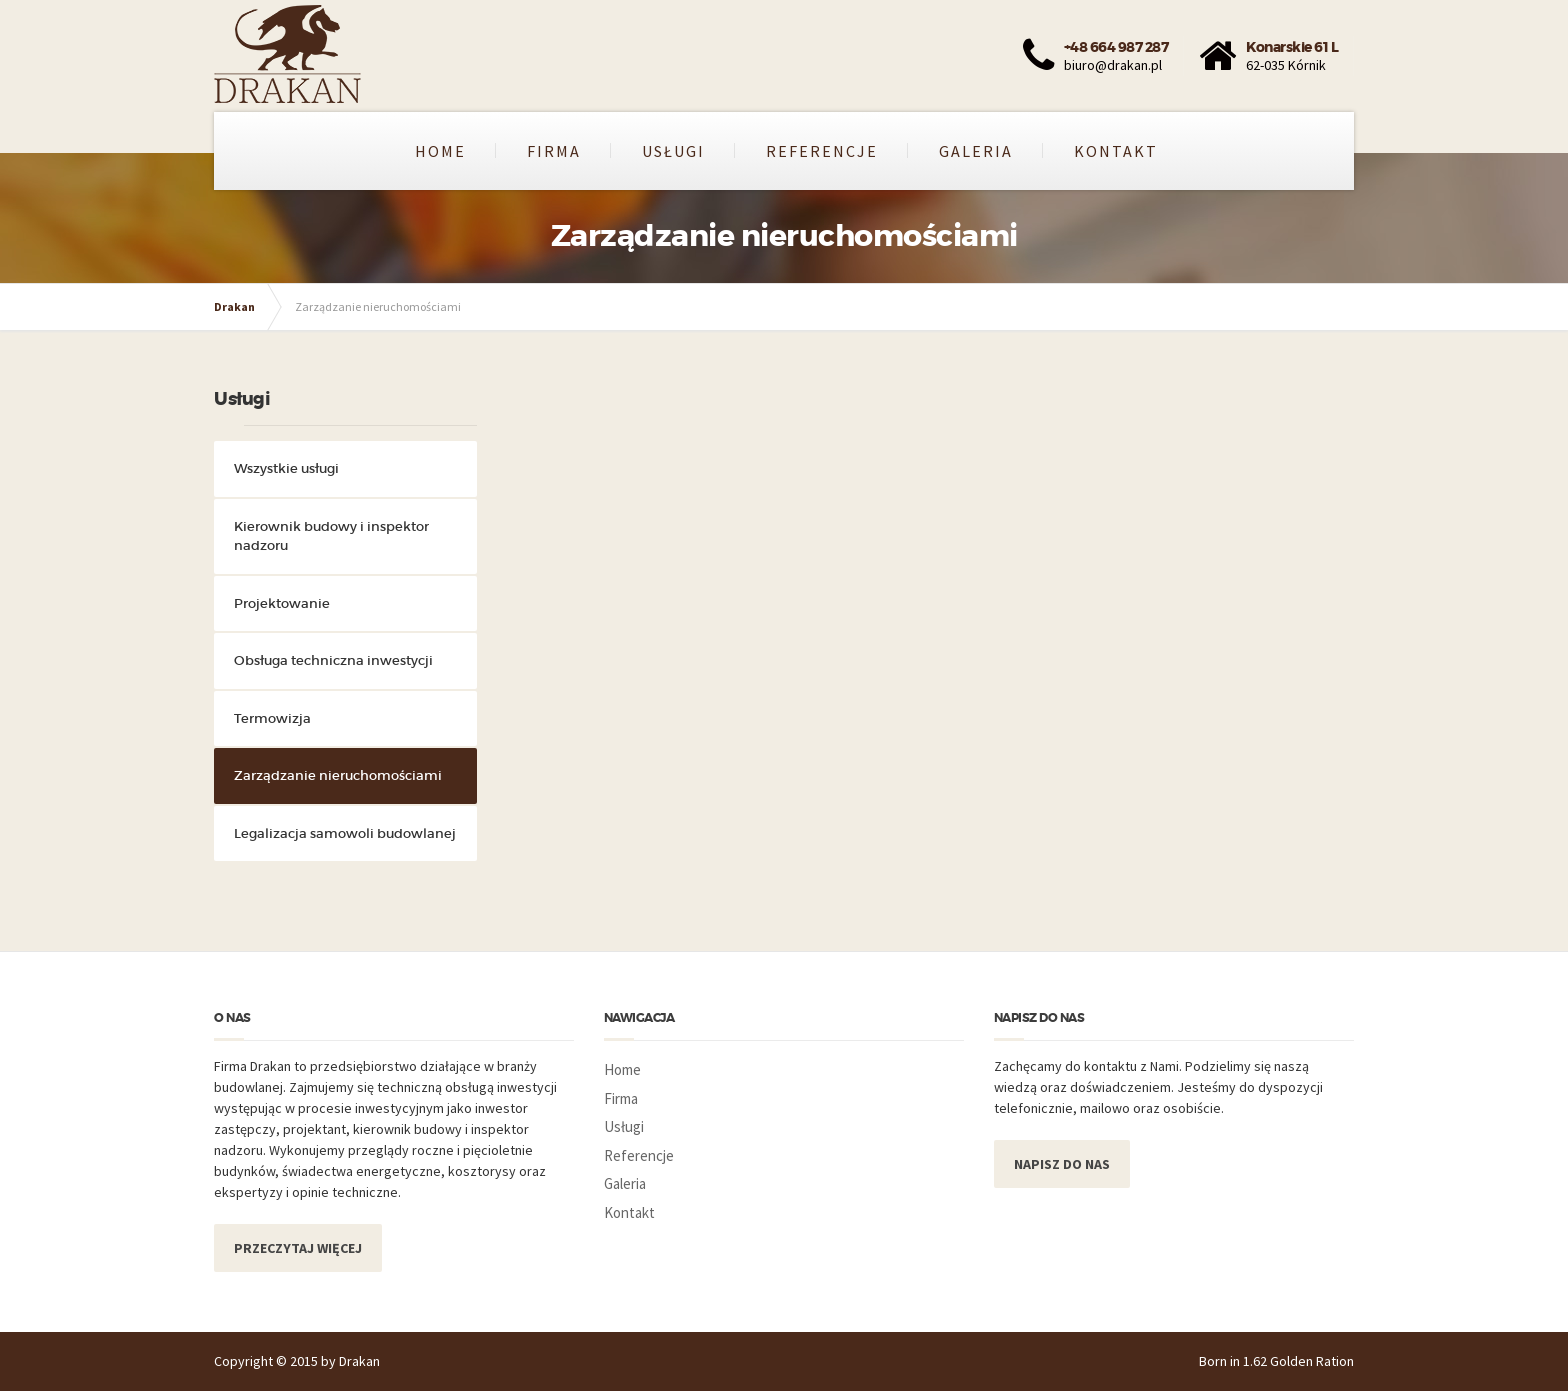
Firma (554, 151)
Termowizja (272, 718)
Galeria (976, 151)
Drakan (234, 306)
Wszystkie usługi (286, 468)
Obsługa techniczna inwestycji (333, 660)
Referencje (822, 151)
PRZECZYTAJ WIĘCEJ (298, 1248)
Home (440, 151)
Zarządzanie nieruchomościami (338, 775)
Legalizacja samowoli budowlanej (345, 833)
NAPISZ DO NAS (1062, 1164)
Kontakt (1116, 151)
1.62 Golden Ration (1298, 1361)
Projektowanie (282, 603)
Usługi (673, 151)
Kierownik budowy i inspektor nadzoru (331, 536)
